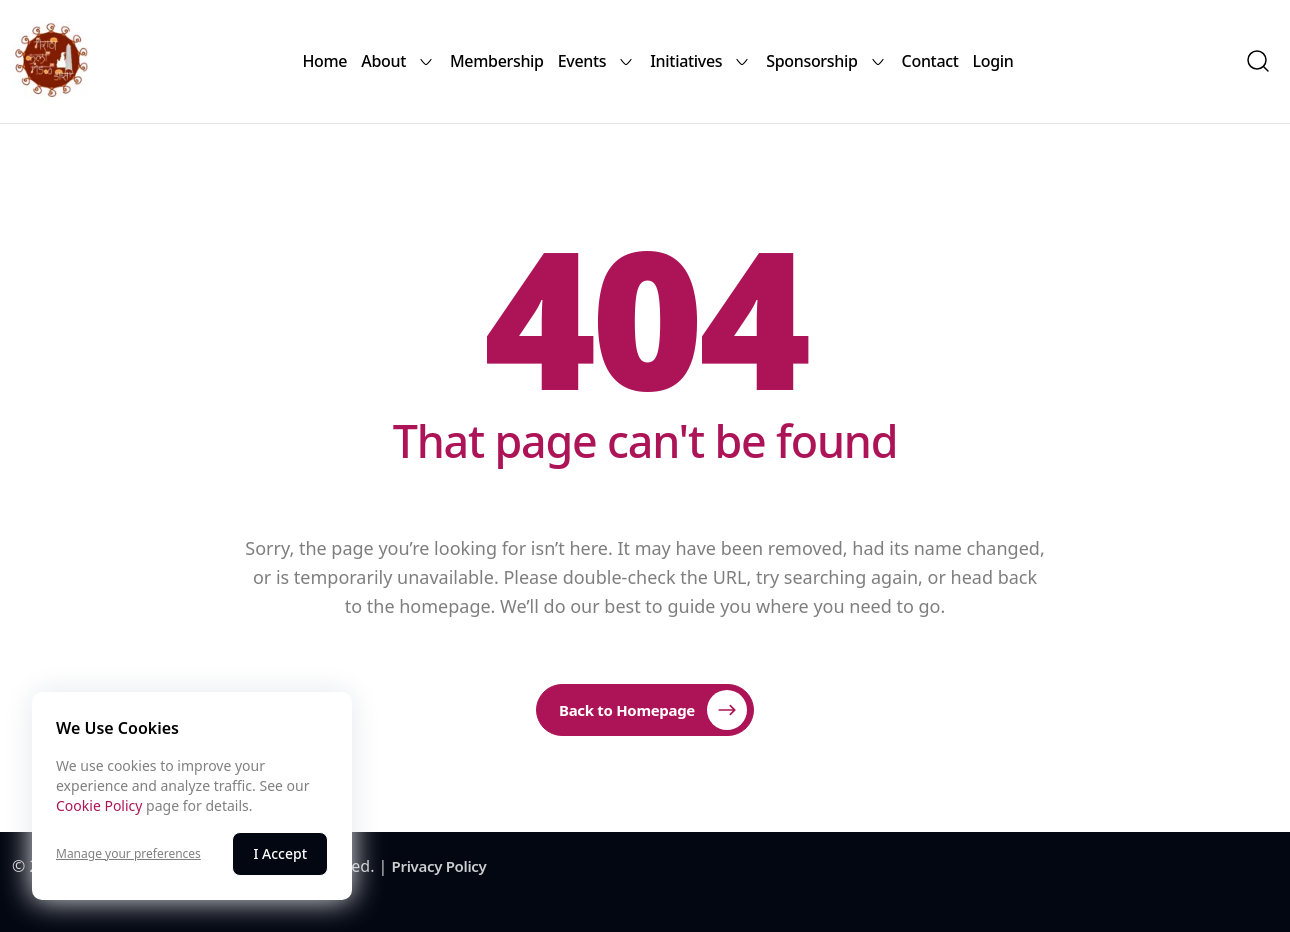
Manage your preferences (128, 854)
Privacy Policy (439, 866)
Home (324, 61)
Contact (930, 61)
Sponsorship (826, 61)
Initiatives (701, 61)
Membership (497, 61)
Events (597, 61)
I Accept (280, 853)
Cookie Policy (99, 805)
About (398, 61)
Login (993, 61)
